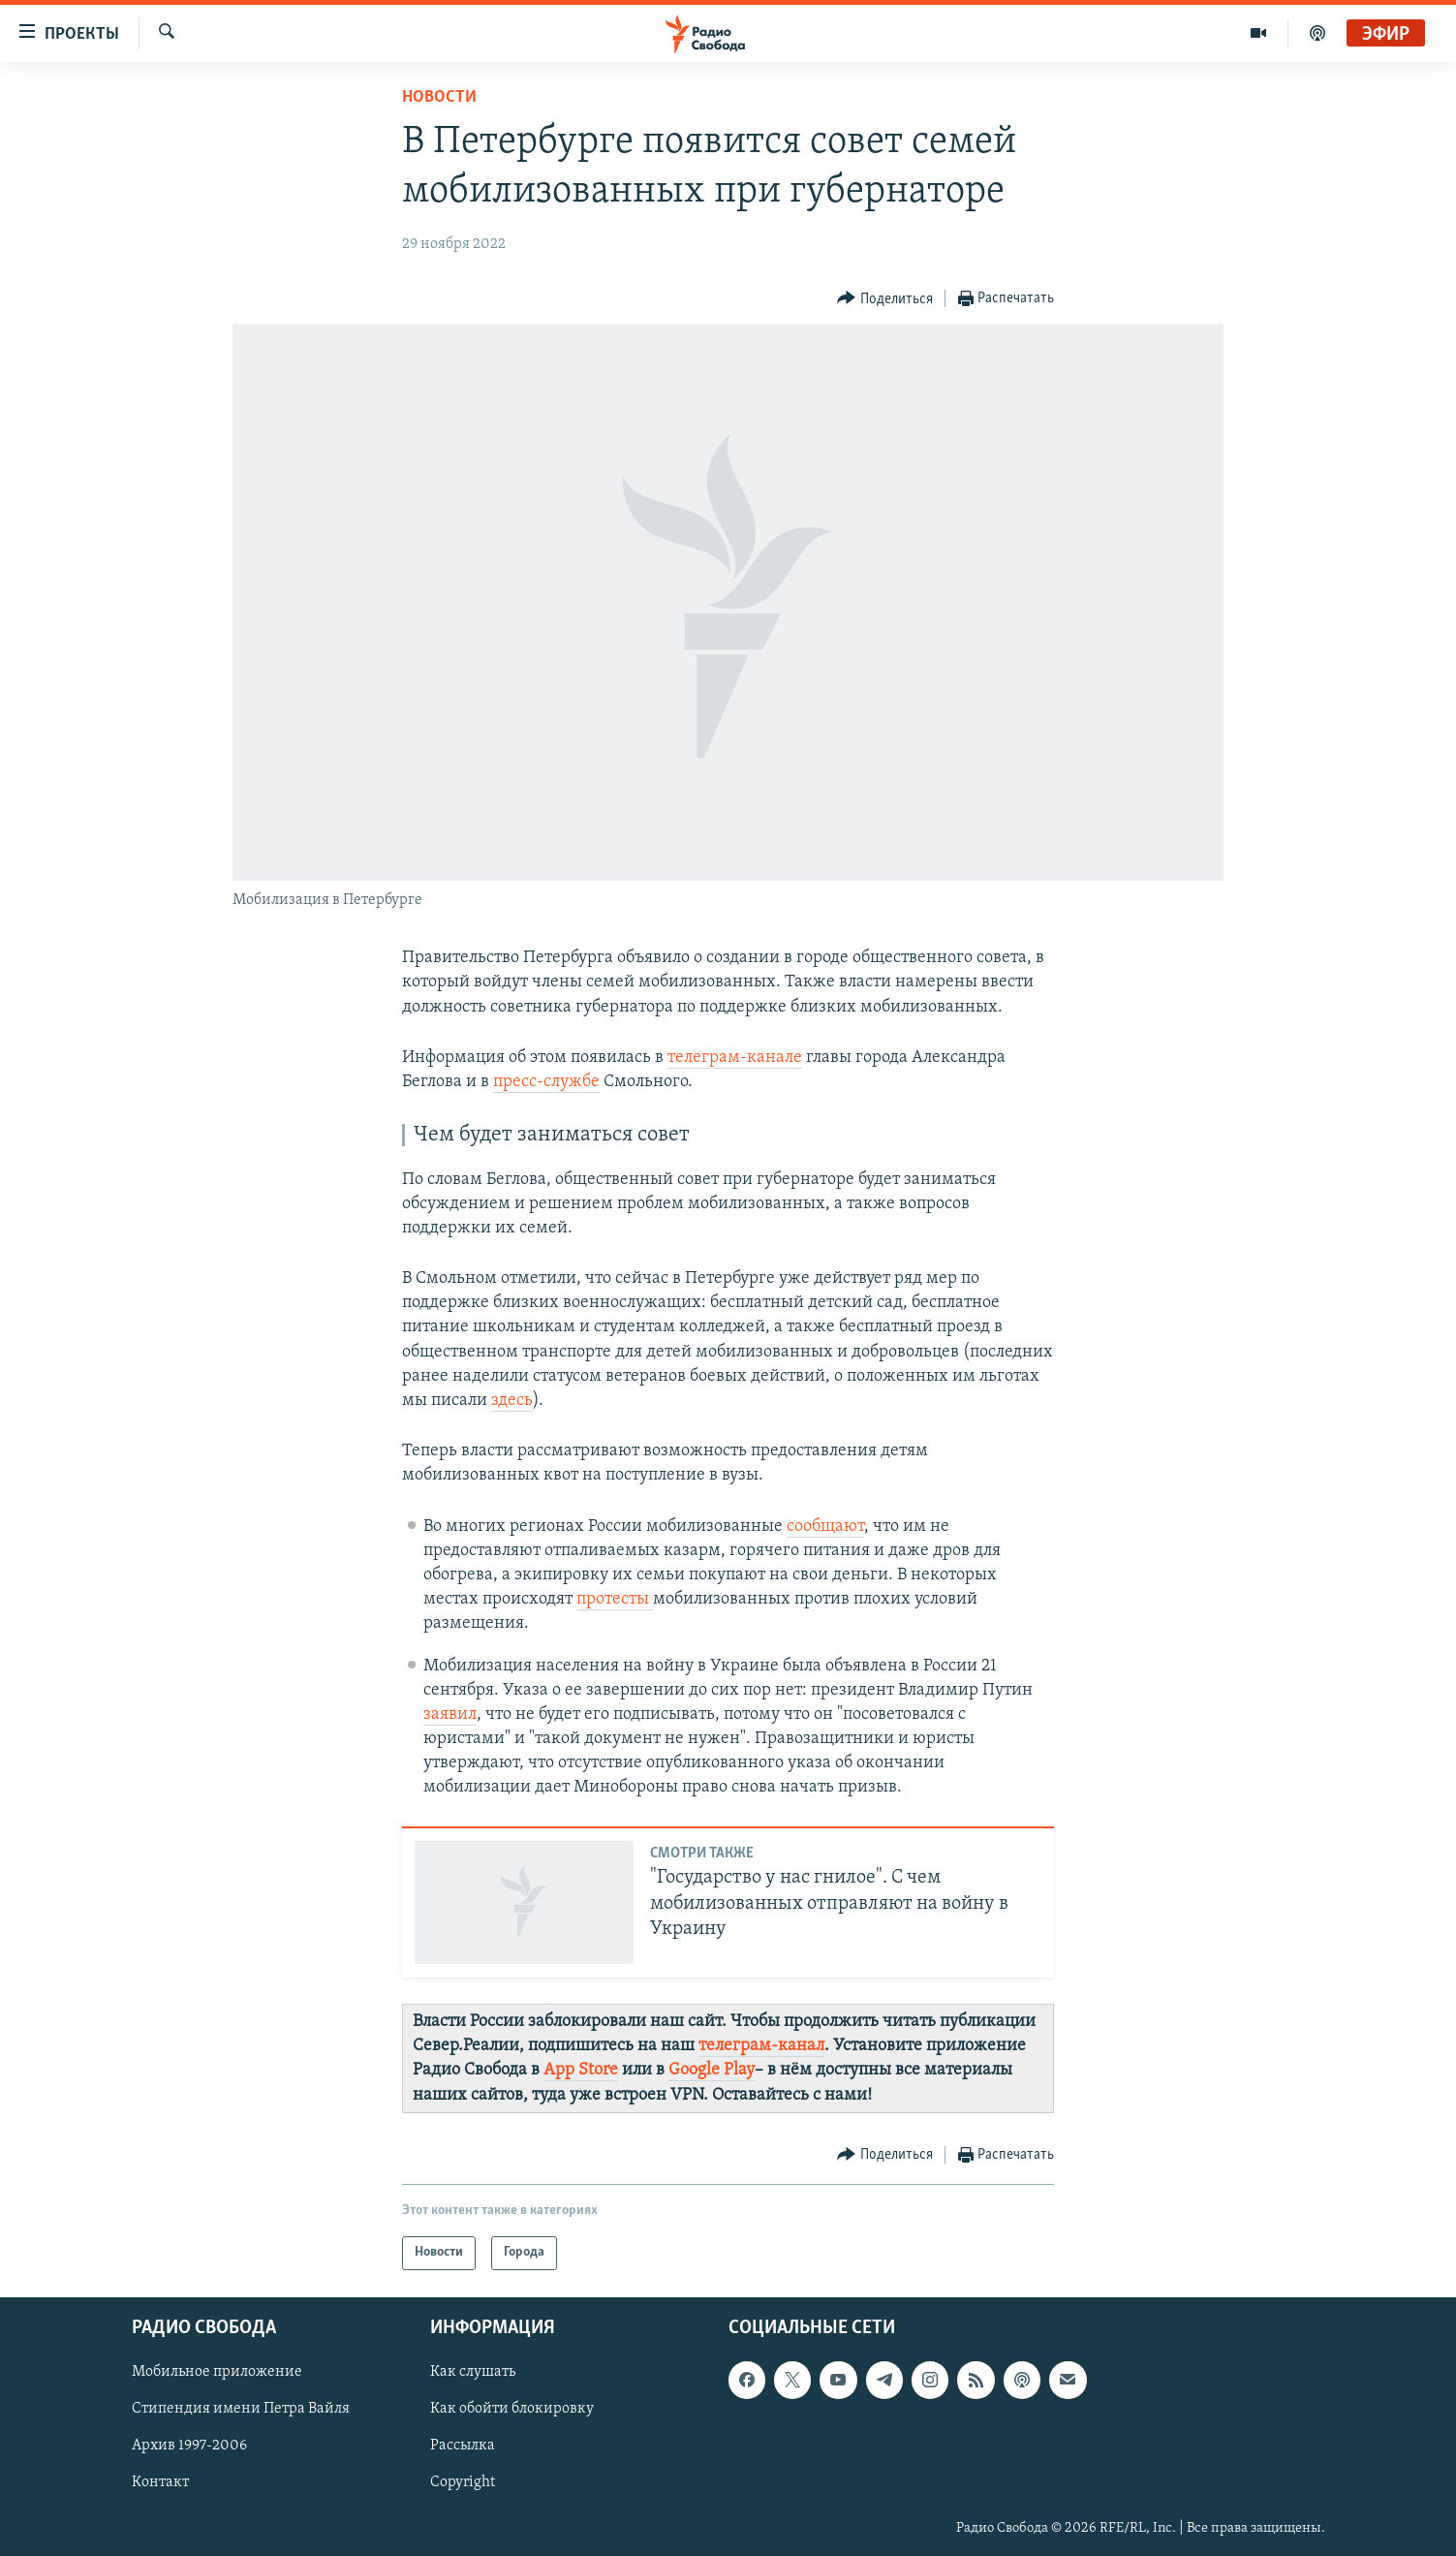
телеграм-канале (734, 1057)
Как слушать (472, 2372)
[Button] (885, 299)
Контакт (160, 2482)
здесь (512, 1400)
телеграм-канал (761, 2046)
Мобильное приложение (217, 2372)
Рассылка (462, 2445)
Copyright (462, 2482)
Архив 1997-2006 (189, 2445)
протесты (614, 1599)
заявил (450, 1714)
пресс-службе (546, 1082)
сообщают (825, 1526)
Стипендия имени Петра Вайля (241, 2408)
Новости (439, 97)
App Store (580, 2070)
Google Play (711, 2070)
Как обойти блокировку (512, 2408)
